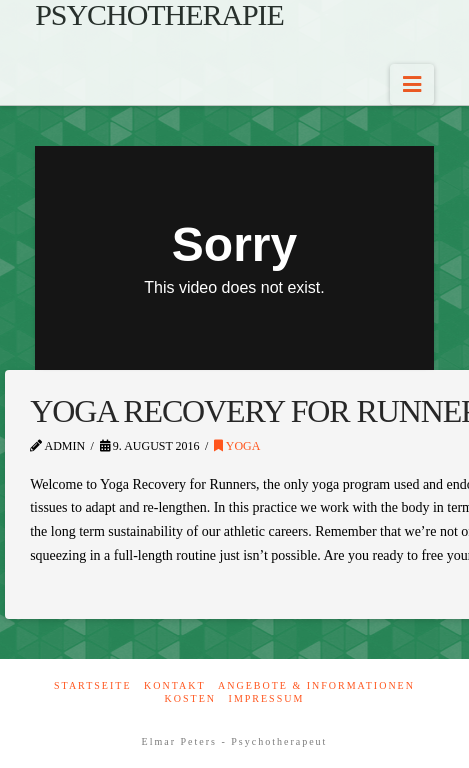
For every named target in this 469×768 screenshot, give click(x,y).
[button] (412, 84)
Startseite (93, 685)
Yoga (237, 446)
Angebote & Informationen (316, 685)
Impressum (267, 698)
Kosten (190, 698)
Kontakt (175, 685)
